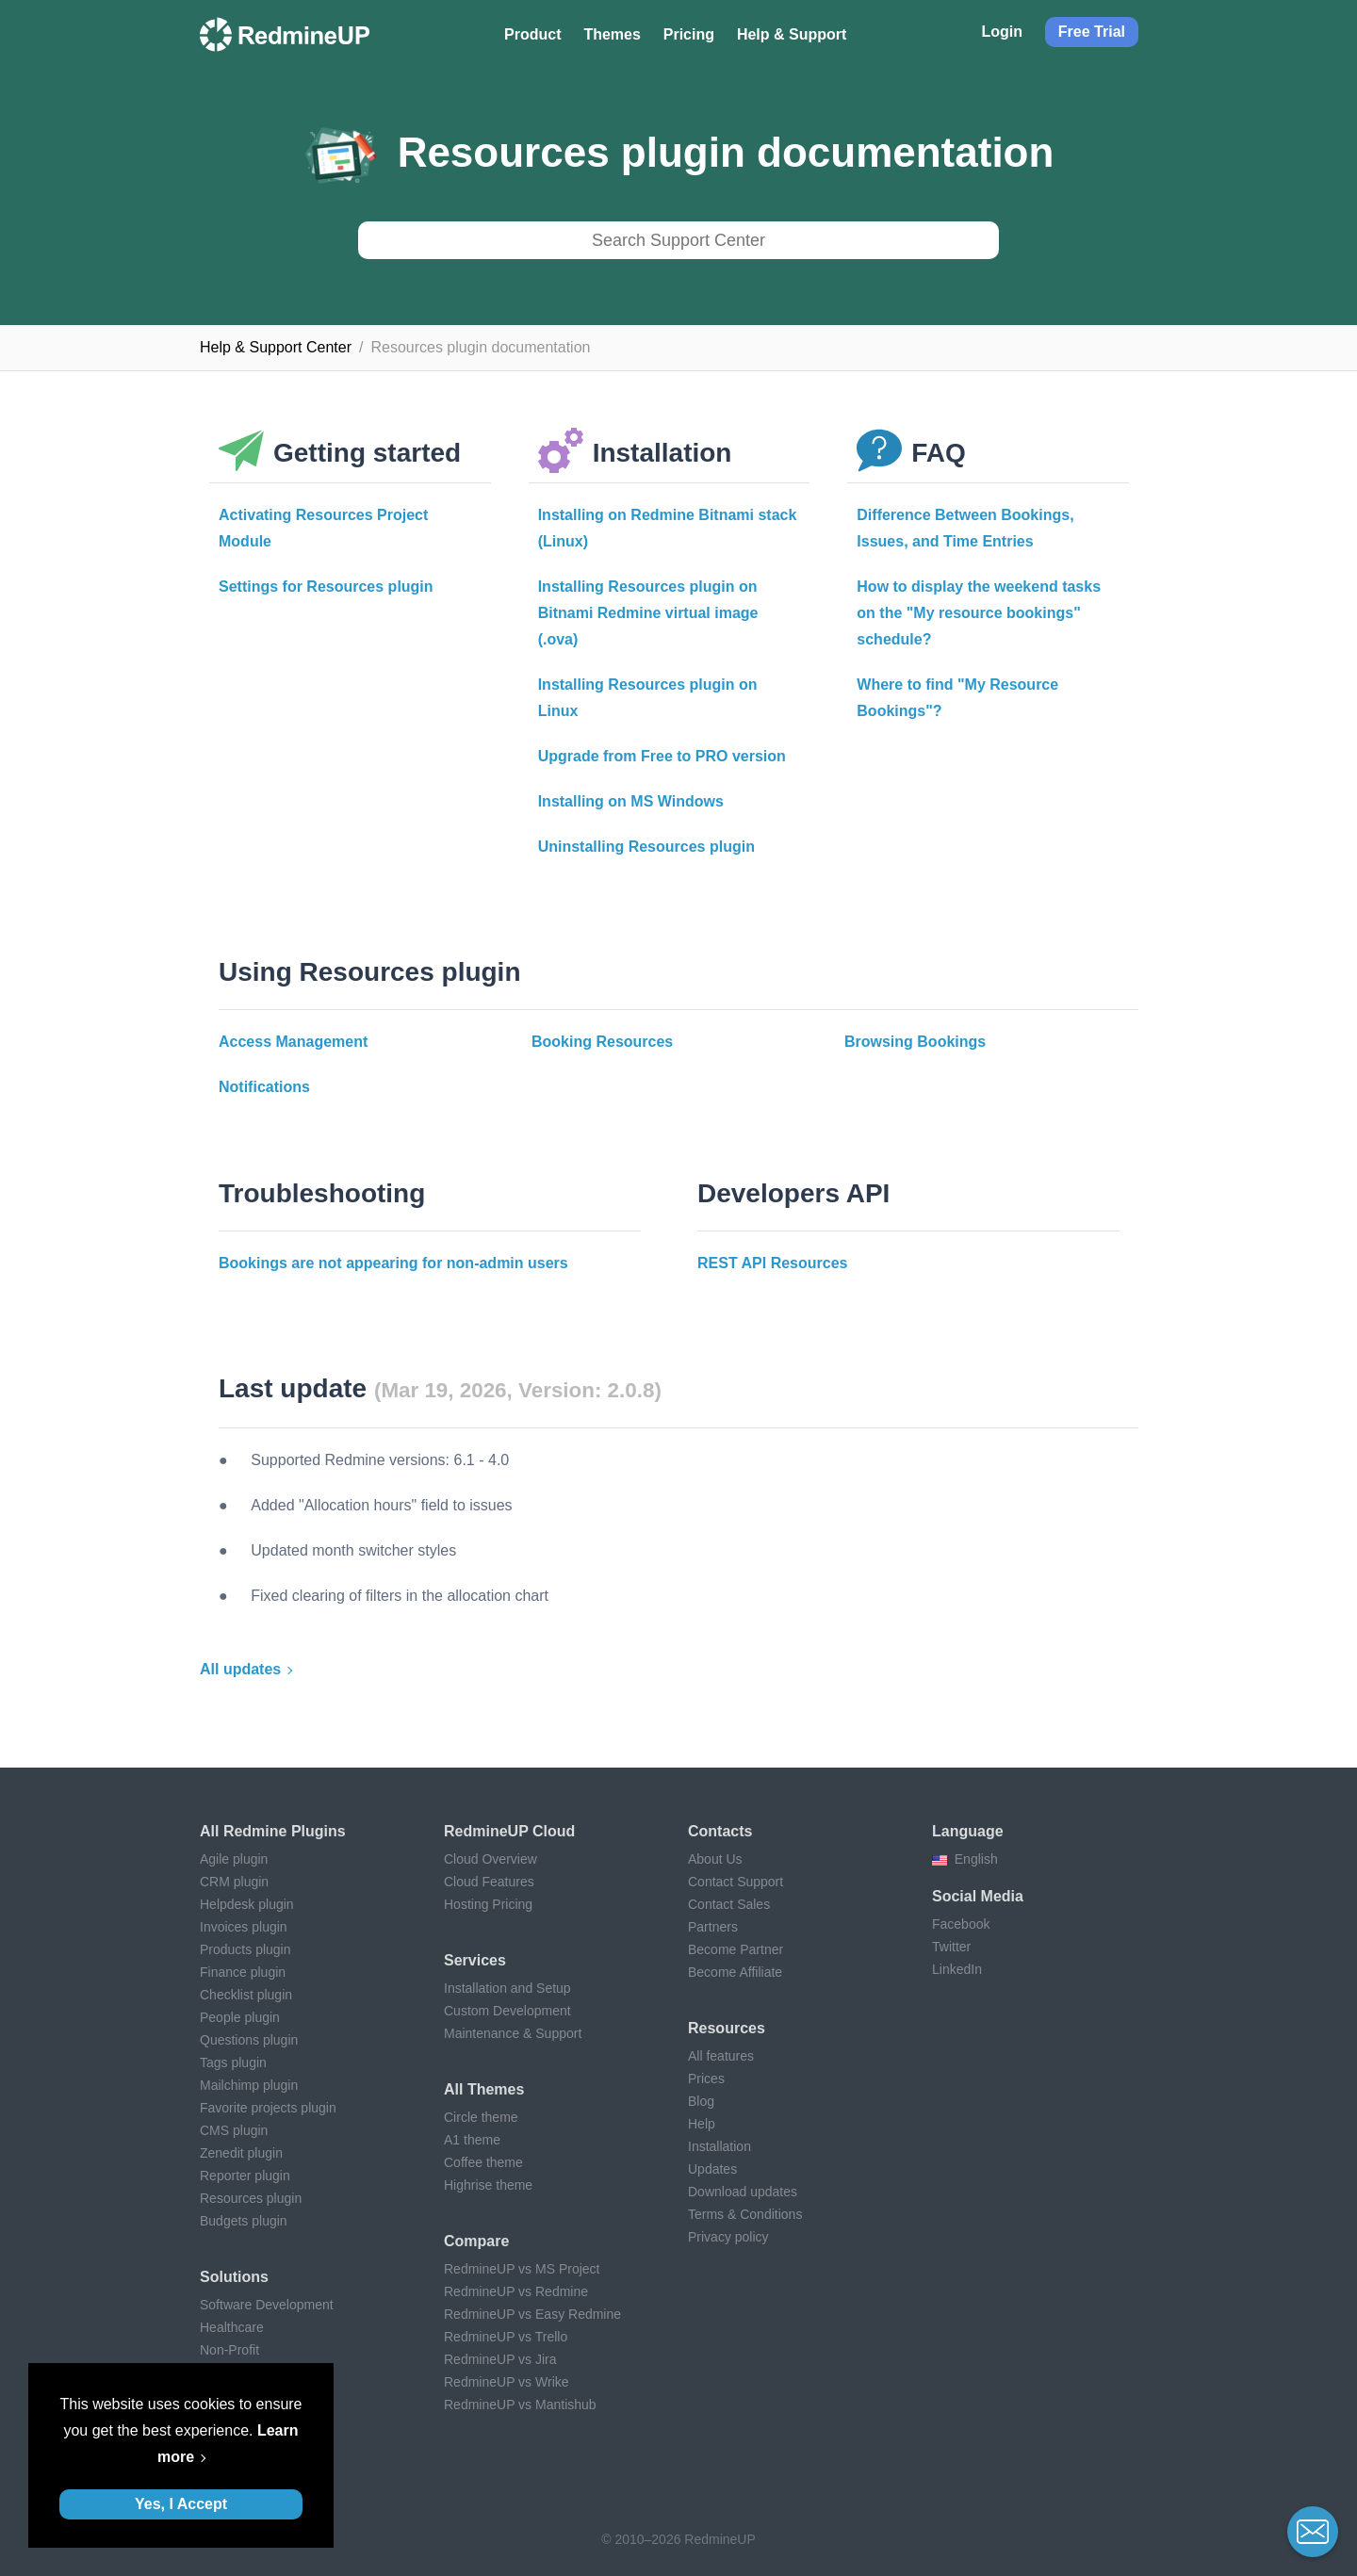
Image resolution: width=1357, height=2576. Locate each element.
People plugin (240, 2017)
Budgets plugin (243, 2220)
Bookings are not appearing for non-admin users (393, 1263)
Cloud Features (489, 1881)
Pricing (688, 34)
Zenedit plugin (241, 2152)
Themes (611, 34)
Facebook (960, 1924)
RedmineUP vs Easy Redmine (532, 2314)
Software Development (267, 2304)
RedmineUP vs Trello (505, 2336)
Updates (712, 2169)
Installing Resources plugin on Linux (648, 698)
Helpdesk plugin (247, 1904)
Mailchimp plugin (249, 2085)
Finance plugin (243, 1972)
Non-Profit (229, 2349)
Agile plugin (234, 1859)
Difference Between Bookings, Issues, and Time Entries (965, 528)
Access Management (293, 1042)
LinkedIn (957, 1969)
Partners (713, 1926)
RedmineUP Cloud (509, 1831)
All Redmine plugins (273, 1831)
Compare (476, 2241)
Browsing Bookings (915, 1042)
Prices (706, 2078)
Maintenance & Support (512, 2033)
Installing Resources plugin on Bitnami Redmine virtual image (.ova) (648, 613)
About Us (715, 1859)
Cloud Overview (490, 1859)
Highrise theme (488, 2185)
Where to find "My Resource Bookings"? (957, 698)
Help (701, 2123)
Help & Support (791, 34)
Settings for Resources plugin (326, 587)
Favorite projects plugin (268, 2107)
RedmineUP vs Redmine (516, 2291)
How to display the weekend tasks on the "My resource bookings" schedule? (979, 613)
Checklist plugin (246, 1994)
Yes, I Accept (181, 2504)
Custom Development (507, 2010)
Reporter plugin (245, 2175)
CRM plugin (234, 1881)
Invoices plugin (243, 1926)
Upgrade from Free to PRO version (662, 756)
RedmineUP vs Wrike (506, 2381)
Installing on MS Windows (631, 801)
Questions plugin (249, 2039)
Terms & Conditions (745, 2214)
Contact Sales (729, 1904)
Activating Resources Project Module (323, 528)
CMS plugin (234, 2130)
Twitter (951, 1946)
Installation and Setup (507, 1988)
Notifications (264, 1087)
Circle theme (481, 2117)
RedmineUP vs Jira (500, 2359)
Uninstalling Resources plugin (646, 847)
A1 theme (472, 2139)
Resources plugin (251, 2198)
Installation (719, 2146)
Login (1001, 32)
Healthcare (232, 2327)
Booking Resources (602, 1042)
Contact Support (735, 1881)
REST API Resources (772, 1263)
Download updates (742, 2191)
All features (721, 2055)
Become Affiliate (735, 1972)
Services (475, 1960)
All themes (484, 2089)
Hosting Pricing (488, 1904)
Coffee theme (483, 2162)
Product (532, 34)
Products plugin (245, 1949)
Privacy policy (728, 2236)
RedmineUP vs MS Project (521, 2268)
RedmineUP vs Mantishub (520, 2404)
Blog (701, 2101)
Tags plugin (233, 2062)
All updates (240, 1669)
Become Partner (735, 1949)
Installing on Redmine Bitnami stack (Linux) (667, 528)
